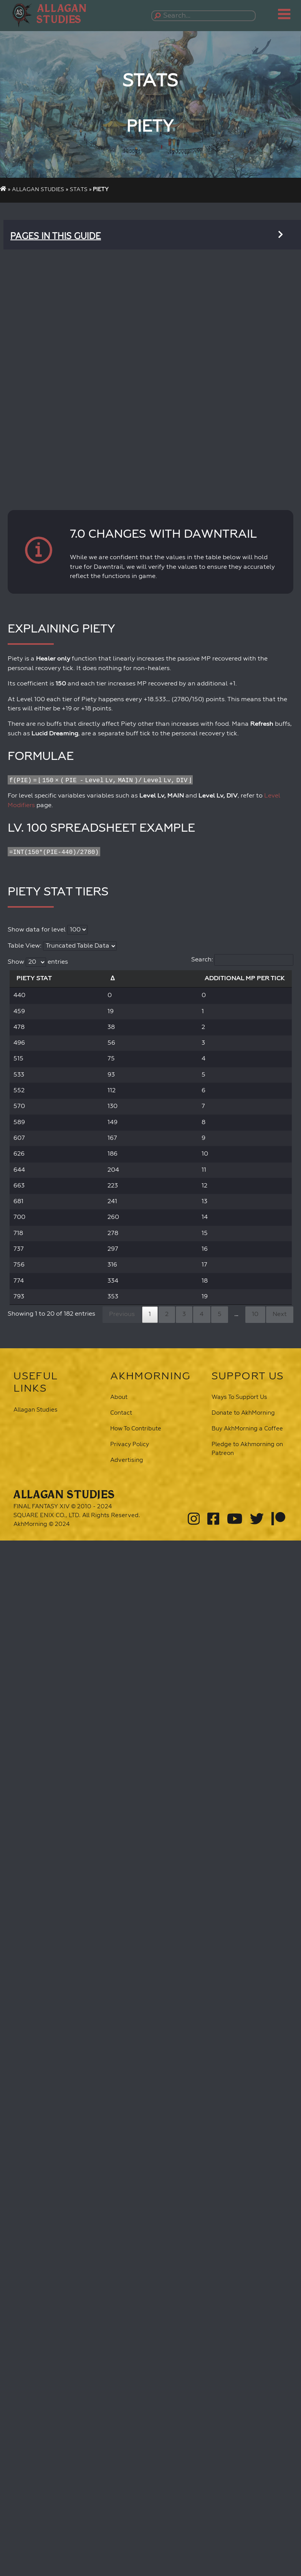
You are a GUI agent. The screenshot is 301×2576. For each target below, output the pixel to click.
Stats (79, 189)
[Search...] (204, 16)
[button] (64, 14)
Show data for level (48, 929)
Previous (122, 1314)
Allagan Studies (38, 189)
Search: (242, 959)
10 (255, 1314)
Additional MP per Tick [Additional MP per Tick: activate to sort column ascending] (245, 978)
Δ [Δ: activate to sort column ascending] (113, 978)
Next (280, 1314)
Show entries (38, 962)
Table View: (62, 946)
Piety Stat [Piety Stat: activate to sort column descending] (34, 978)
